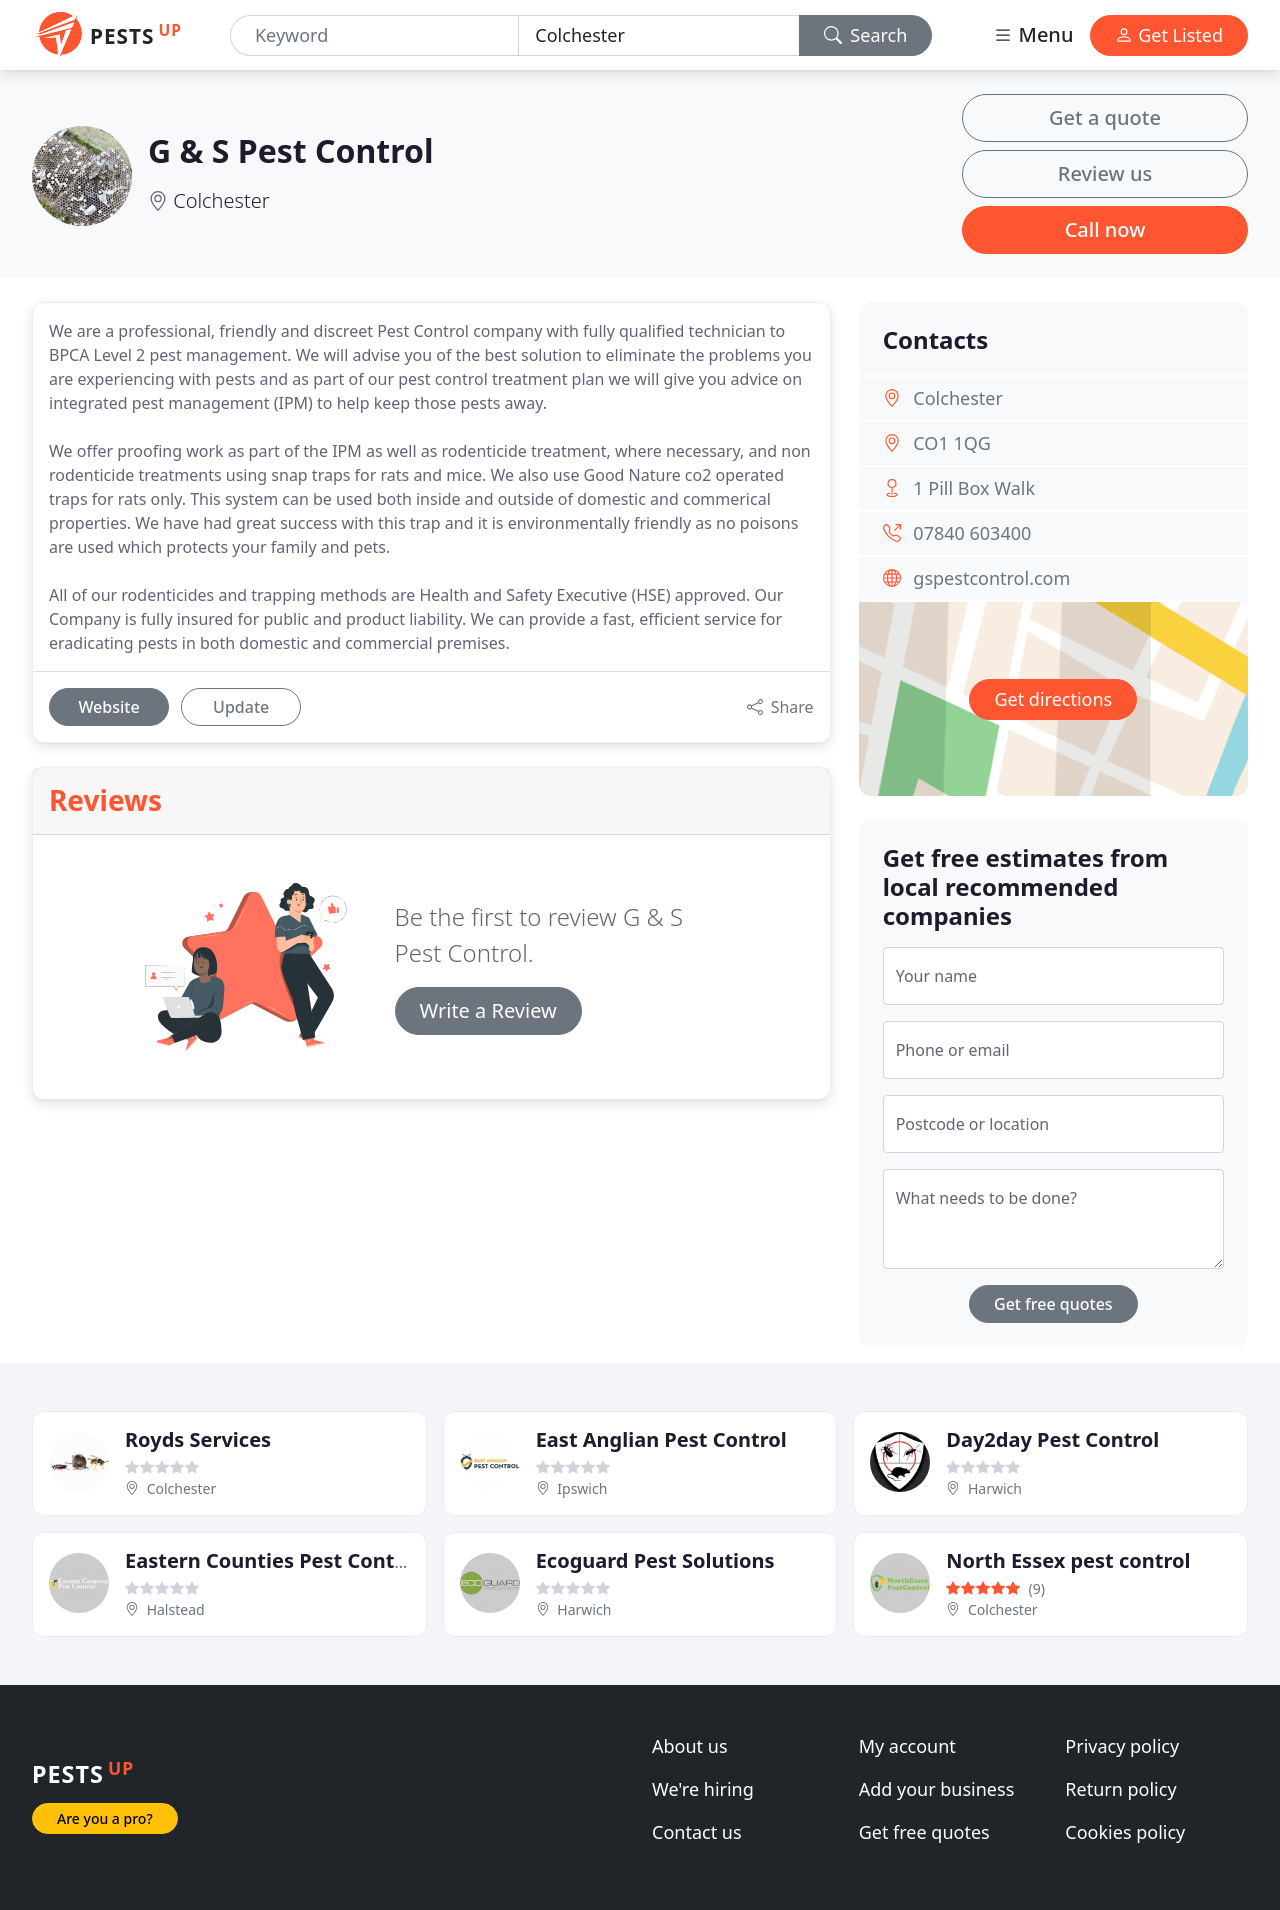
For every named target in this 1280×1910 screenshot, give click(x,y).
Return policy (1120, 1789)
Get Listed (1169, 35)
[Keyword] (374, 35)
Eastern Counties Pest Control (273, 1560)
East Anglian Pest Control (661, 1439)
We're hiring (703, 1789)
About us (690, 1746)
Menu (1033, 34)
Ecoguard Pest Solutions (655, 1560)
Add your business (937, 1789)
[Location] (658, 35)
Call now (1105, 229)
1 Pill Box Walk (974, 488)
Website (108, 707)
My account (907, 1746)
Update (241, 707)
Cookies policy (1125, 1832)
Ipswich (582, 1488)
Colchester (221, 200)
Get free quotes (1053, 1304)
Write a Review (488, 1010)
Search (866, 35)
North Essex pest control (1068, 1560)
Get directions (1053, 699)
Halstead (176, 1609)
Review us (1105, 173)
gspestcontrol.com (991, 578)
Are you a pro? (105, 1818)
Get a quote (1105, 117)
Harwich (995, 1488)
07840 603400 (972, 533)
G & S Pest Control (290, 150)
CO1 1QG (952, 443)
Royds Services (198, 1439)
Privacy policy (1122, 1746)
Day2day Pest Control (1052, 1439)
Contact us (697, 1832)
